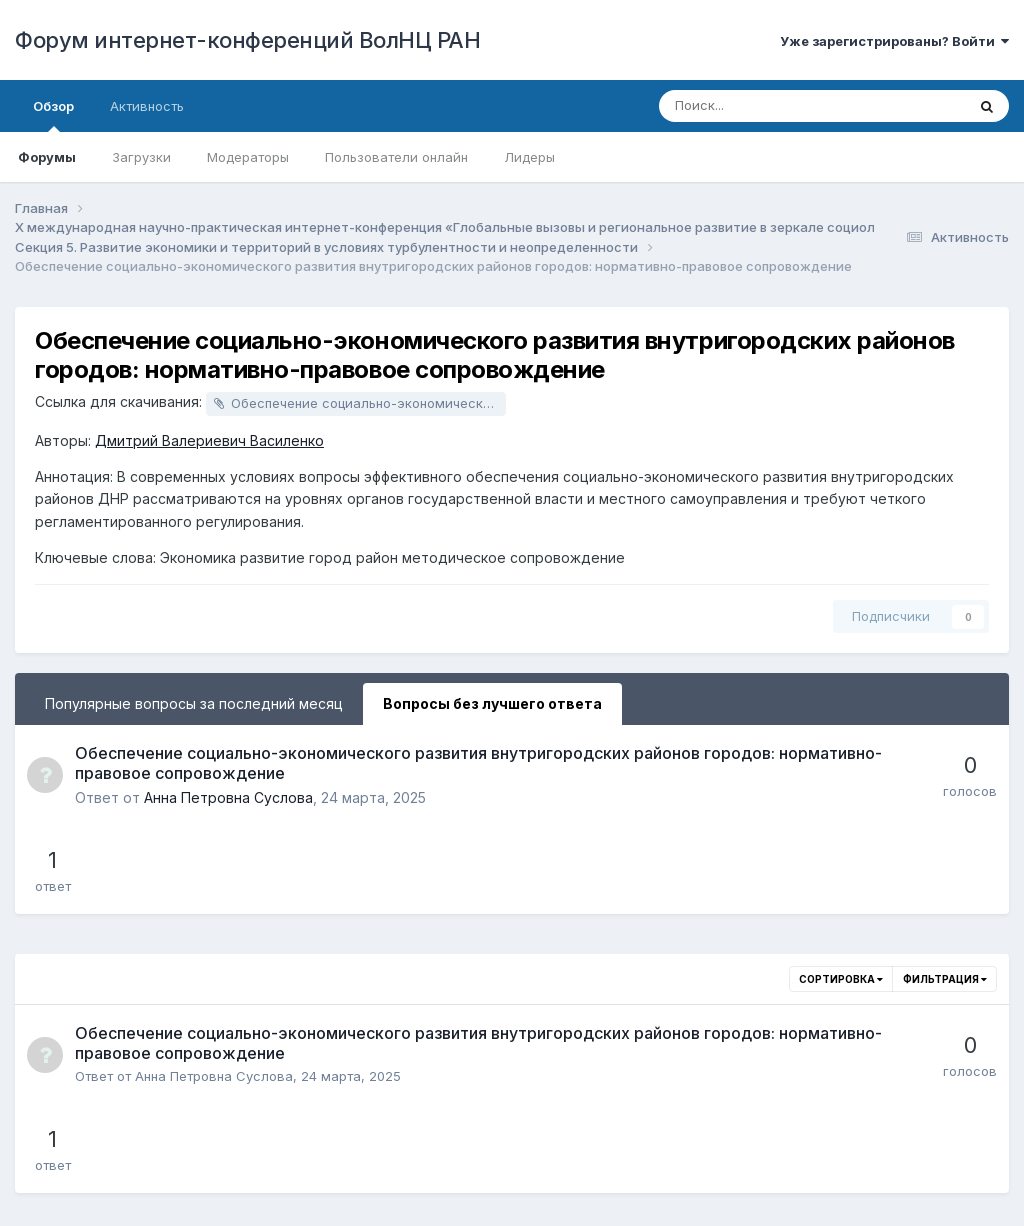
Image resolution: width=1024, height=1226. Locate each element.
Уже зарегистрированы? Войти (894, 41)
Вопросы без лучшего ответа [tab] (492, 703)
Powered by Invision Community (512, 1196)
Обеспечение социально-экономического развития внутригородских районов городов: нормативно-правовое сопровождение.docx (368, 403)
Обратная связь (486, 1171)
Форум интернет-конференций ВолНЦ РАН (247, 40)
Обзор (53, 115)
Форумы (47, 157)
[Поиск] (757, 106)
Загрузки (141, 157)
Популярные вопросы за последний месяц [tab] (194, 703)
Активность (147, 106)
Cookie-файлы (609, 1171)
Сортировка (841, 891)
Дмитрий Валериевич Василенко (209, 440)
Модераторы (248, 157)
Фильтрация (945, 891)
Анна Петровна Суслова (228, 797)
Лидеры (529, 157)
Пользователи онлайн (396, 157)
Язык (388, 1171)
